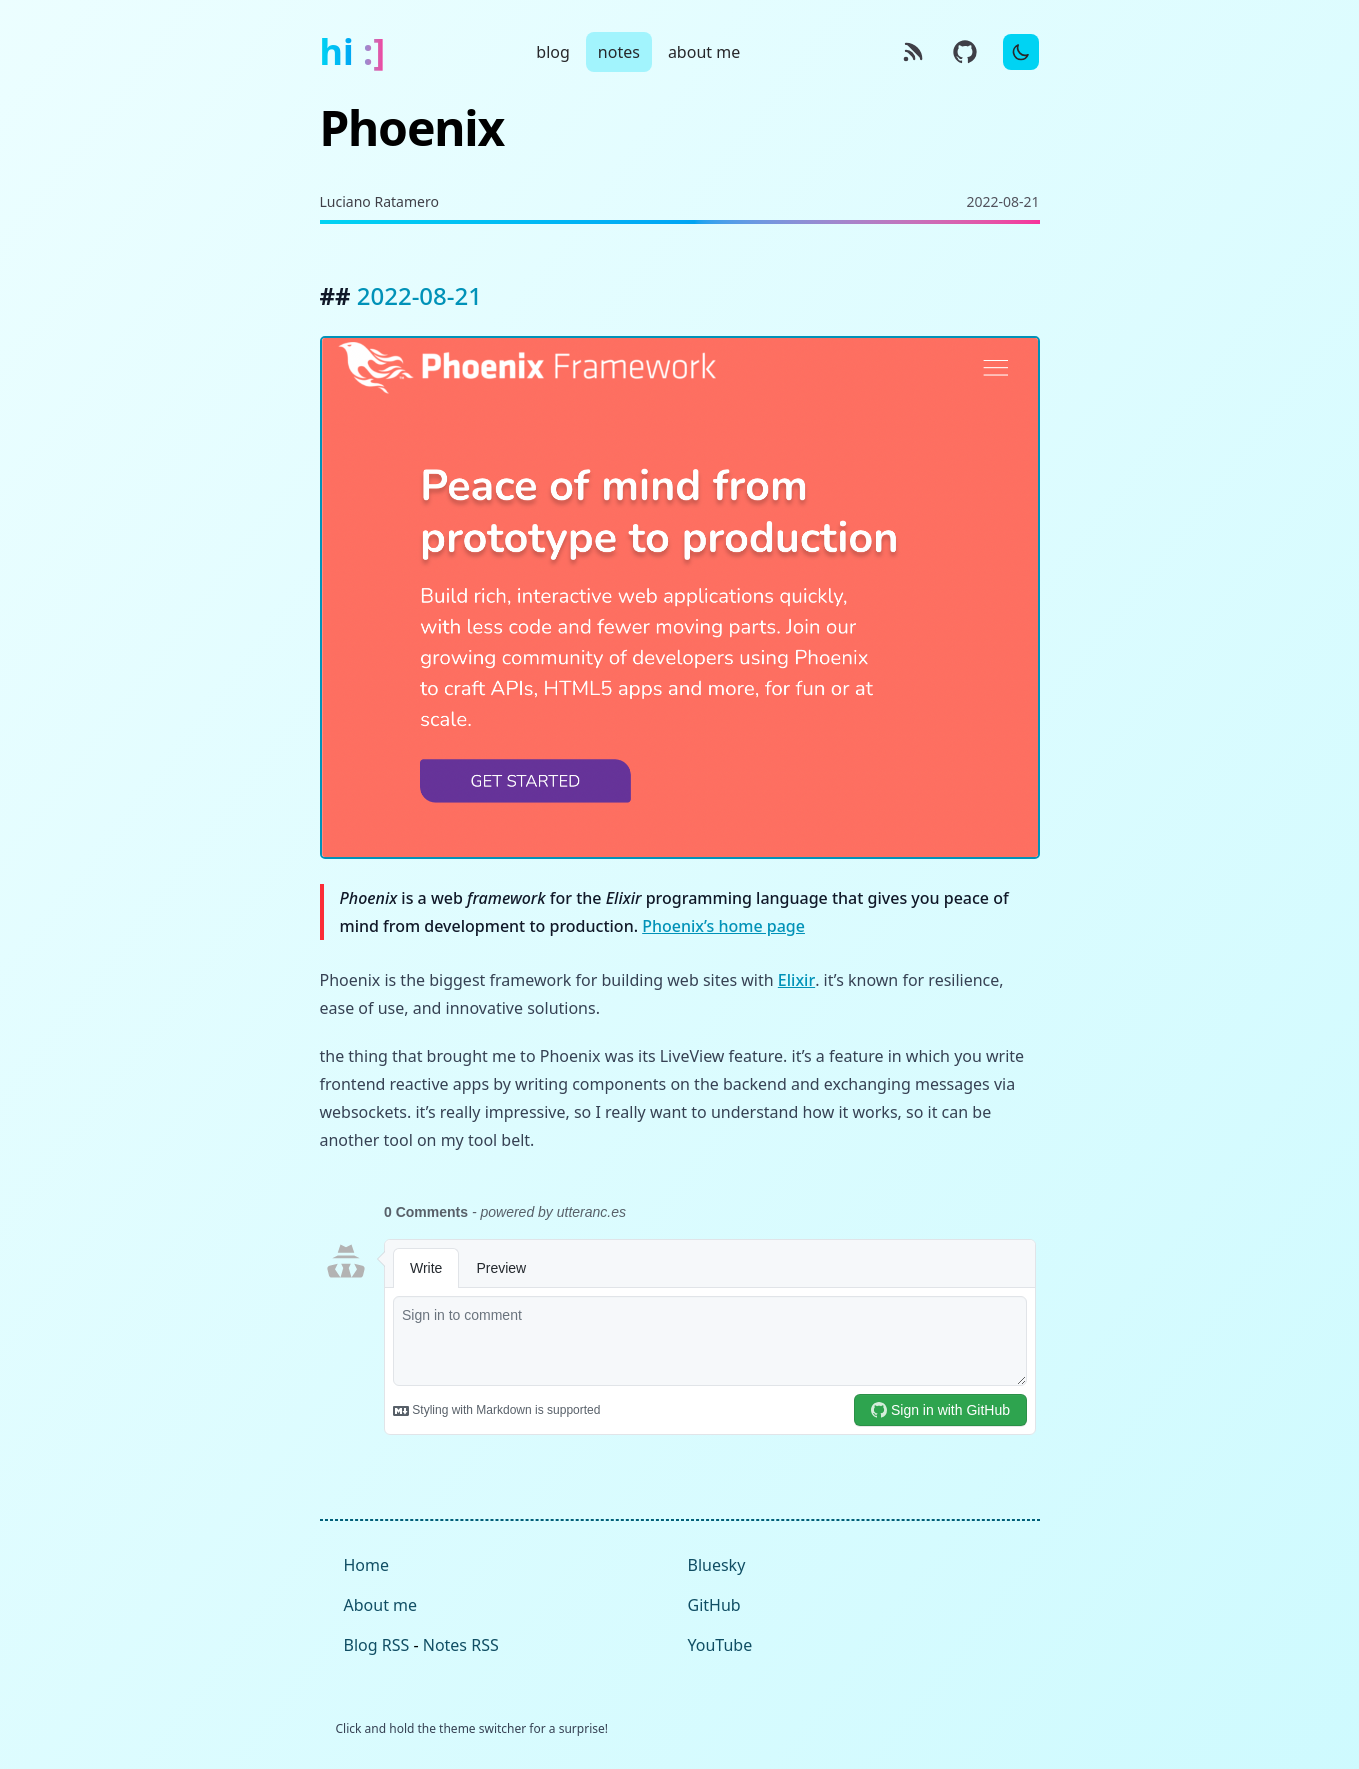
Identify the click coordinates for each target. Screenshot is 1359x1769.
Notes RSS (461, 1645)
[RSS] (913, 52)
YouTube (720, 1645)
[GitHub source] (965, 52)
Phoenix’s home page (723, 926)
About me (381, 1605)
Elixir (796, 980)
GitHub (714, 1605)
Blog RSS (377, 1645)
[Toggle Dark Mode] (1021, 52)
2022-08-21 (419, 295)
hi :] (353, 52)
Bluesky (717, 1565)
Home (367, 1565)
